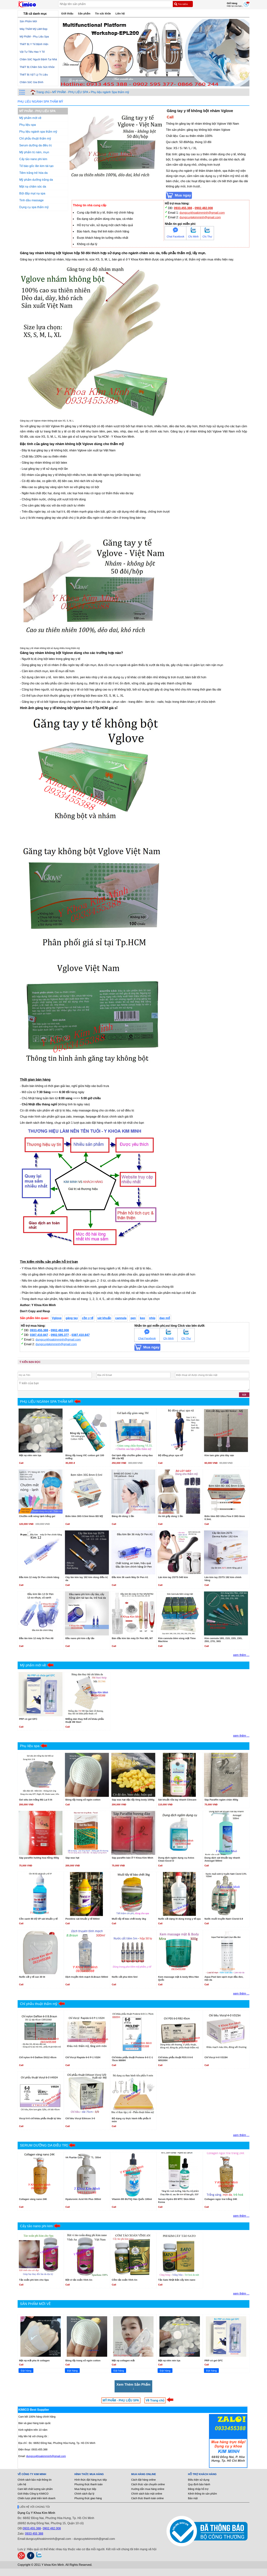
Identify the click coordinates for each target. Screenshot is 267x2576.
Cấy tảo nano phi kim (33, 159)
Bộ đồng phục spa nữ (170, 1455)
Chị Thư (207, 232)
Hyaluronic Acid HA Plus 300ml (83, 2199)
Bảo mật (193, 2498)
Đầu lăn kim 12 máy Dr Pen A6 (36, 1638)
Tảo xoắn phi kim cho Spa (34, 2279)
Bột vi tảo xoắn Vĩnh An (78, 2279)
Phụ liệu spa (27, 124)
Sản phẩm (84, 13)
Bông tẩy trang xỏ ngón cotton (82, 1799)
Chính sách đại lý (84, 2493)
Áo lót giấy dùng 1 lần (170, 1516)
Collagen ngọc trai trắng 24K (221, 2199)
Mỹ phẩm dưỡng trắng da (36, 179)
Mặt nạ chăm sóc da (32, 186)
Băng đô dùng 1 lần (123, 1516)
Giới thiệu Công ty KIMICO (33, 2493)
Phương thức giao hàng (88, 2498)
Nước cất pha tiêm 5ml (125, 1976)
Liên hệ (120, 13)
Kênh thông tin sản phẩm (202, 2493)
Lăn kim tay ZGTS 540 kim (173, 1577)
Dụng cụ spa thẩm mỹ (34, 207)
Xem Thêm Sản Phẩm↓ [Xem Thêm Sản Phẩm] (133, 2386)
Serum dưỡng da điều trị (35, 145)
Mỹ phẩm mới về (30, 117)
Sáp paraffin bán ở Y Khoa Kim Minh (132, 1857)
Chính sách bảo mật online (146, 2493)
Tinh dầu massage (31, 200)
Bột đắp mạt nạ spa (32, 193)
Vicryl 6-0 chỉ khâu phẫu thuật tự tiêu (40, 2118)
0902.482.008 (204, 208)
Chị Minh (193, 232)
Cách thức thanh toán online (147, 2498)
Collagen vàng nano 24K (33, 2199)
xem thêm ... (241, 1655)
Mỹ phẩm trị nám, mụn (34, 152)
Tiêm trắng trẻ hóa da (33, 172)
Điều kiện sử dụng (198, 2479)
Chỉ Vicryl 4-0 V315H (216, 2057)
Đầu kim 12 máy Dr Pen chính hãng (39, 1577)
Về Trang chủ (155, 2400)
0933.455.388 (183, 208)
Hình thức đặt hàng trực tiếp (90, 2479)
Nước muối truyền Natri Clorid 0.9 (224, 1918)
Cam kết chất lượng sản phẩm (35, 2489)
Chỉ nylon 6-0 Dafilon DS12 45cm (38, 2057)
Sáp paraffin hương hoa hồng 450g (39, 1857)
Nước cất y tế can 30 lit (32, 1976)
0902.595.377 (60, 1335)
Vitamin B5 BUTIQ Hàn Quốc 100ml (132, 2199)
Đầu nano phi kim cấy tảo (79, 1638)
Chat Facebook (175, 232)
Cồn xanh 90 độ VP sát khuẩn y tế (38, 1918)
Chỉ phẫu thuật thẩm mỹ (35, 138)
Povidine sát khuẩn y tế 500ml (82, 1918)
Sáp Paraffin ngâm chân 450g (221, 1799)
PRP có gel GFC (28, 1719)
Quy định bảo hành (199, 2484)
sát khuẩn (104, 1318)
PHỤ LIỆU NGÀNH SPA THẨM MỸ (40, 101)
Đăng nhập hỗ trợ (198, 2489)
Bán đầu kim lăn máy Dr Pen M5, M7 (132, 1638)
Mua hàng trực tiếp (85, 2489)
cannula (120, 1318)
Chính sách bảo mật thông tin (35, 2479)
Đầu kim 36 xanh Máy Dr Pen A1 (130, 1577)
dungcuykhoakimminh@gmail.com (202, 212)
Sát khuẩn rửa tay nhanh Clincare (177, 1799)
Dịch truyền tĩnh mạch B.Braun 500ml (86, 1976)
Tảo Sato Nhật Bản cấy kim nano (176, 2279)
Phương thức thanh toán (88, 2484)
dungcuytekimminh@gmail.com (200, 217)
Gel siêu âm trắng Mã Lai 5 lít (35, 1799)
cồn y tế (87, 1318)
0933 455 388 (34, 2533)
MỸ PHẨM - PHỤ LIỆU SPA (70, 92)
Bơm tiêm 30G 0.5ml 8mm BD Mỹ (84, 1516)
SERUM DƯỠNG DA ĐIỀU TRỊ (44, 2145)
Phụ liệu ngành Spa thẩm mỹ (110, 92)
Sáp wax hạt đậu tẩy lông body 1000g (133, 1799)
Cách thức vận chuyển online (148, 2484)
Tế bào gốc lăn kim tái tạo (36, 166)
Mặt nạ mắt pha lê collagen (34, 2360)
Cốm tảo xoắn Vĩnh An (124, 2279)
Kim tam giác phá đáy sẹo (219, 1455)
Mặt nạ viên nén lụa (30, 1455)
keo (142, 1318)
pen (133, 1318)
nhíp (152, 1318)
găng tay (72, 1318)
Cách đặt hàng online (143, 2479)
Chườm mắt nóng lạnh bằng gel (37, 1516)
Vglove (57, 1318)
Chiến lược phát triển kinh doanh (36, 2498)
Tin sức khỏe (103, 13)
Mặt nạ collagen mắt (123, 2360)
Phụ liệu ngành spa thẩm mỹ (38, 131)
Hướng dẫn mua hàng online (147, 2489)
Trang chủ (43, 92)
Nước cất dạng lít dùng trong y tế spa (179, 1918)
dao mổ (164, 1318)
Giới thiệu (67, 13)
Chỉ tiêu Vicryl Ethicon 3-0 (80, 2118)
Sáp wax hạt (72, 1857)
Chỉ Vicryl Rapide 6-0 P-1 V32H (82, 2057)
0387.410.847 (39, 1335)
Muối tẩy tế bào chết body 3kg (129, 1918)
